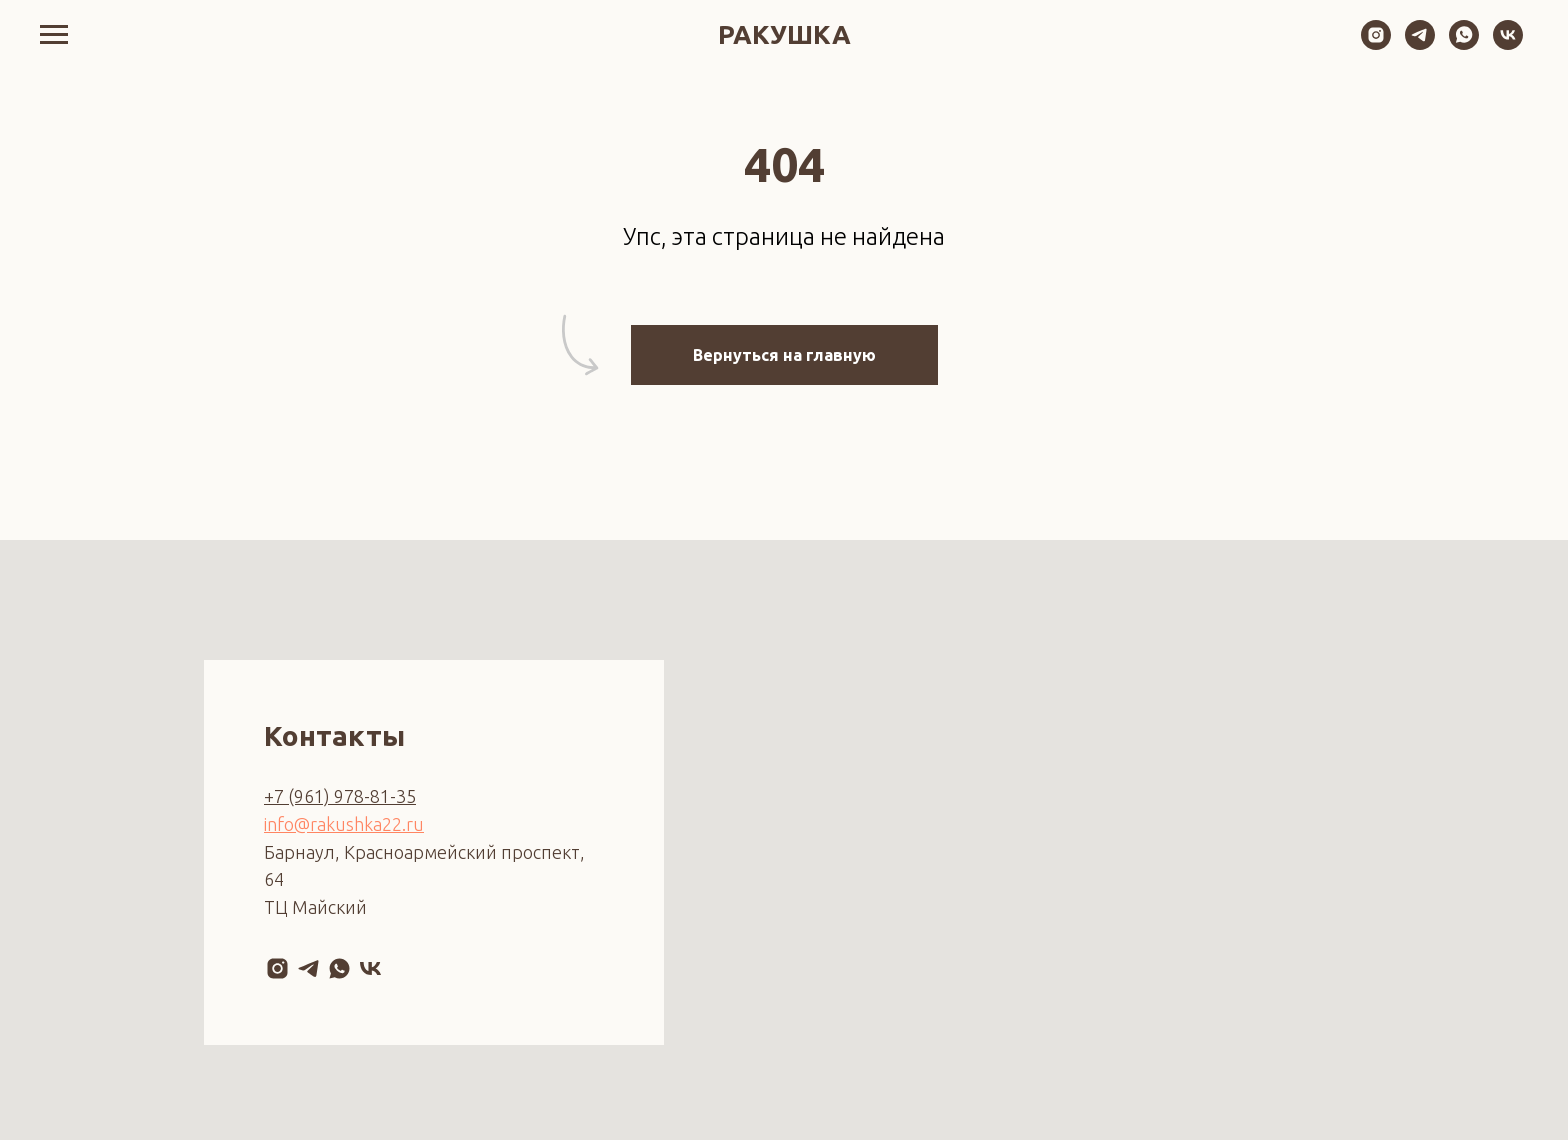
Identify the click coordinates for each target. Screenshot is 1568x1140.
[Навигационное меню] (54, 35)
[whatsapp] (1464, 44)
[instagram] (1376, 44)
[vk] (1508, 44)
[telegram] (1420, 44)
